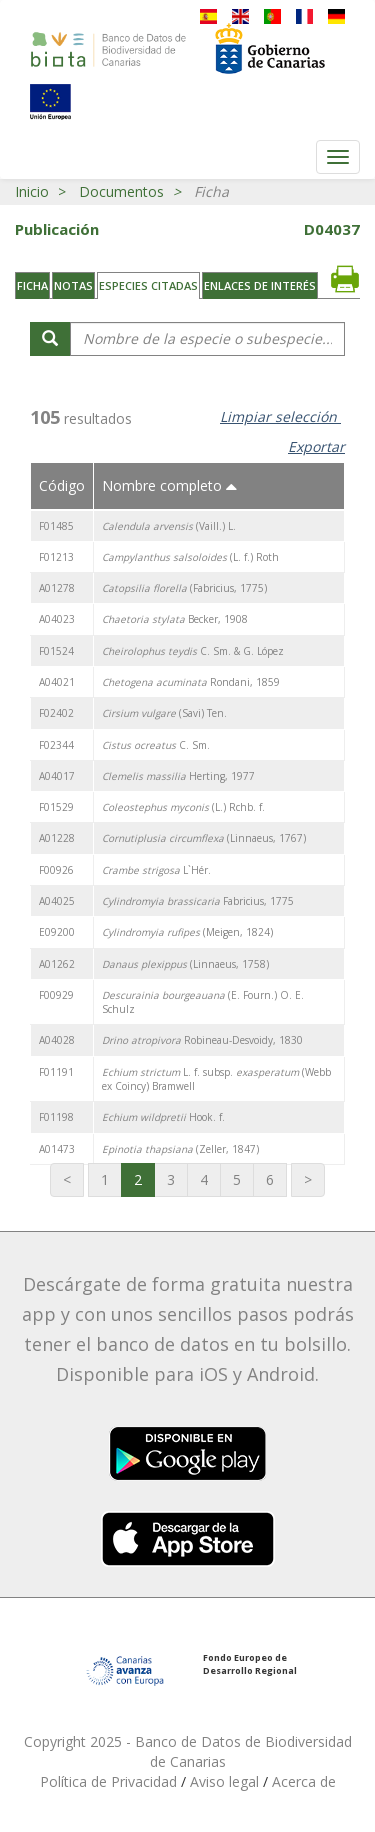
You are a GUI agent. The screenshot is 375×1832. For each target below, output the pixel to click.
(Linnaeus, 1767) (204, 838)
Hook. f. (163, 1117)
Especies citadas (148, 285)
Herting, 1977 (178, 776)
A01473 (57, 1149)
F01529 (56, 807)
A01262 (57, 964)
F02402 (56, 713)
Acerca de (304, 1781)
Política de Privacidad (110, 1781)
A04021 (57, 682)
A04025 (57, 901)
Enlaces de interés (260, 285)
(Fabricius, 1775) (184, 588)
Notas (73, 285)
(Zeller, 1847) (180, 1149)
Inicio (32, 191)
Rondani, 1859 (191, 682)
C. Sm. (156, 745)
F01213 (56, 557)
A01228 (57, 838)
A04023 (57, 619)
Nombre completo (169, 485)
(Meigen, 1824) (187, 932)
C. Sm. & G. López (193, 651)
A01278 (57, 588)
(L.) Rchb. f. (183, 807)
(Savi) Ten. (164, 713)
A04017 (57, 776)
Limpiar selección (280, 416)
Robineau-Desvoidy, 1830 (202, 1040)
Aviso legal (226, 1781)
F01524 (56, 651)
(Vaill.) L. (169, 526)
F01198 (56, 1117)
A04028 (57, 1040)
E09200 (57, 932)
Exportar (316, 446)
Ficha (32, 285)
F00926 (56, 870)
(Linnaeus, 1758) (185, 964)
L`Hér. (156, 870)
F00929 (56, 995)
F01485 (56, 526)
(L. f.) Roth (190, 557)
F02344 (56, 745)
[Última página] (308, 1180)
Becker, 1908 (175, 619)
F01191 (56, 1072)
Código (62, 485)
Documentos (121, 191)
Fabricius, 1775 (198, 901)
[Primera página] (67, 1180)
